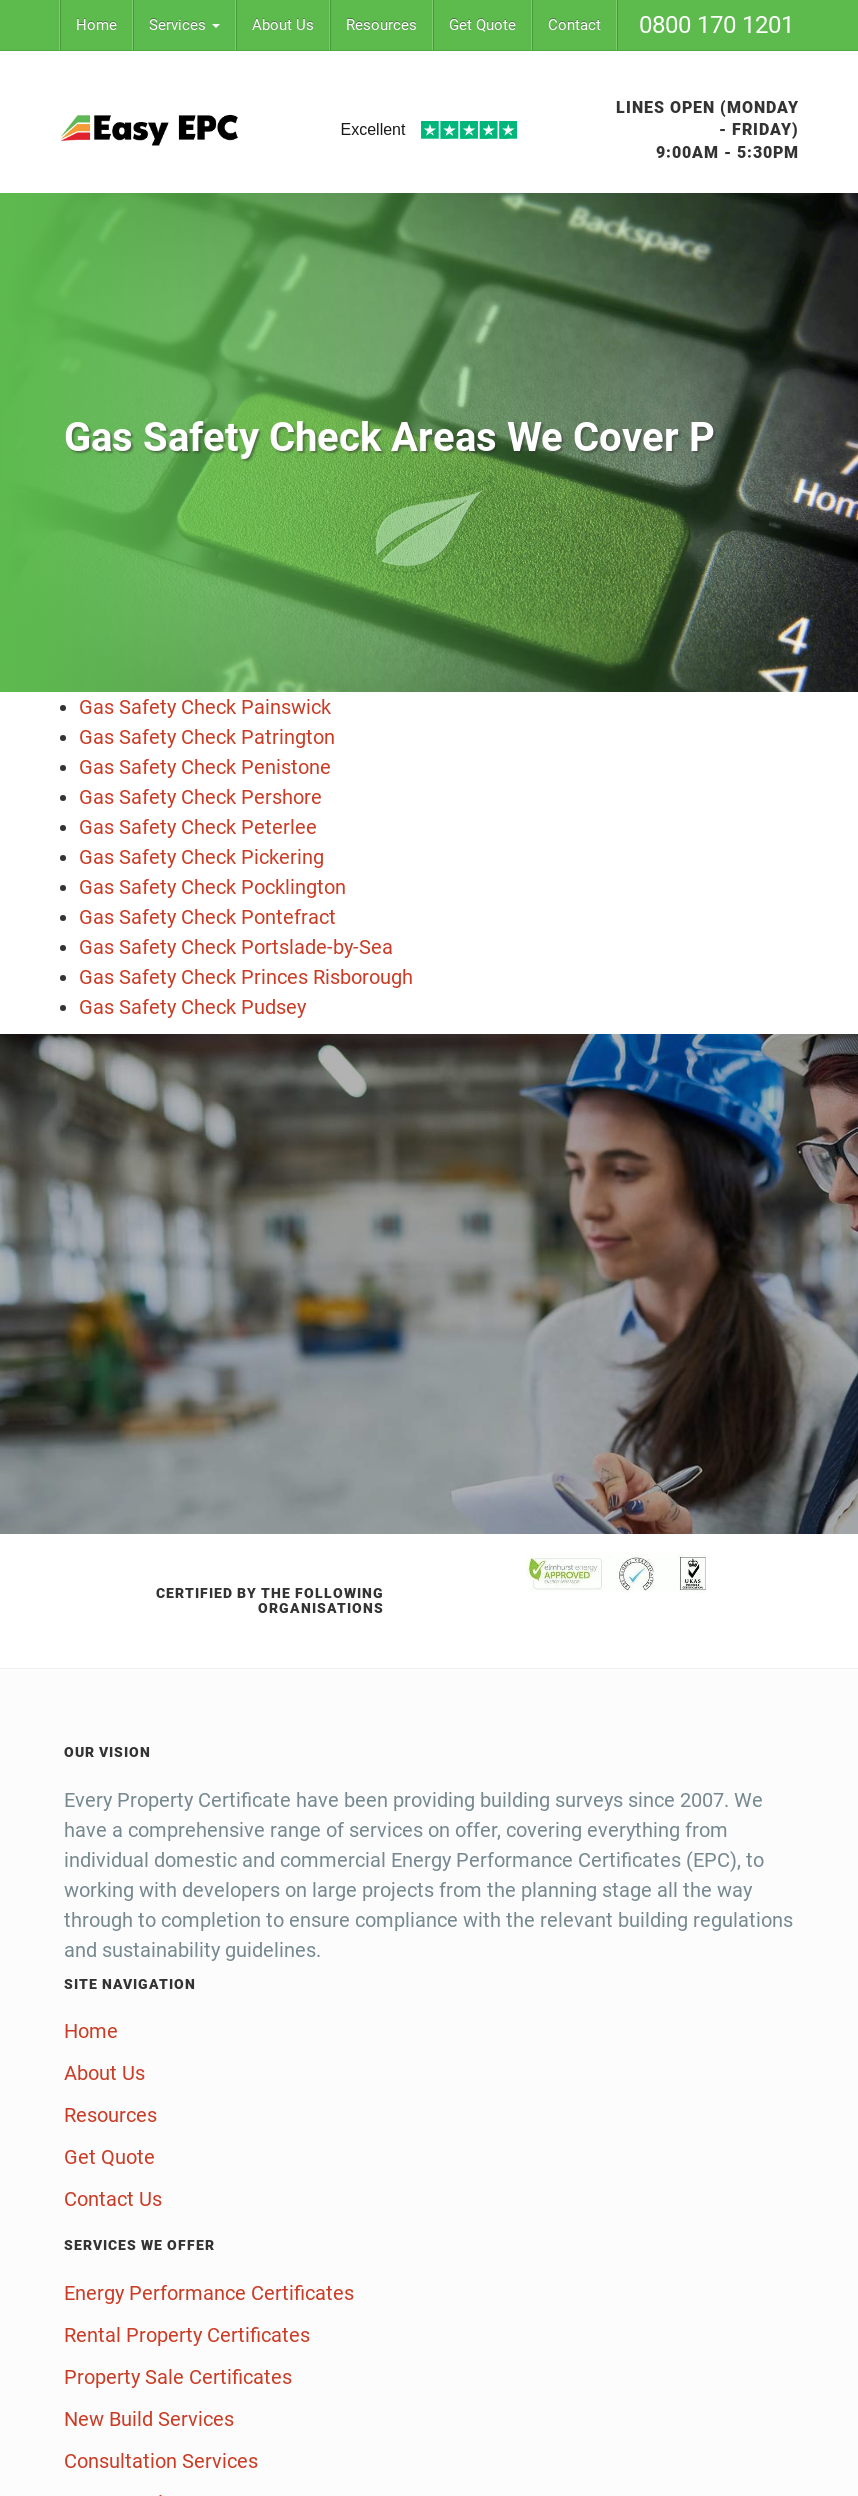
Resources (381, 25)
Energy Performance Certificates (209, 2293)
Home (96, 25)
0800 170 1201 (716, 25)
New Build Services (149, 2419)
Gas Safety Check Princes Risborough (246, 977)
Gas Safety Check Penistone (205, 767)
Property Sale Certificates (178, 2377)
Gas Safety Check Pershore (200, 797)
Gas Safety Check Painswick (205, 707)
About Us (283, 25)
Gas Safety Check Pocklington (212, 887)
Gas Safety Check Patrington (207, 737)
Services (184, 25)
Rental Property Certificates (187, 2335)
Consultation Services (161, 2461)
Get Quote (482, 25)
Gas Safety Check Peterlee (198, 827)
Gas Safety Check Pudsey (192, 1007)
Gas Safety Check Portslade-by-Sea (236, 947)
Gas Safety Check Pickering (201, 857)
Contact (574, 25)
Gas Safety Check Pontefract (207, 917)
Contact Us (113, 2199)
